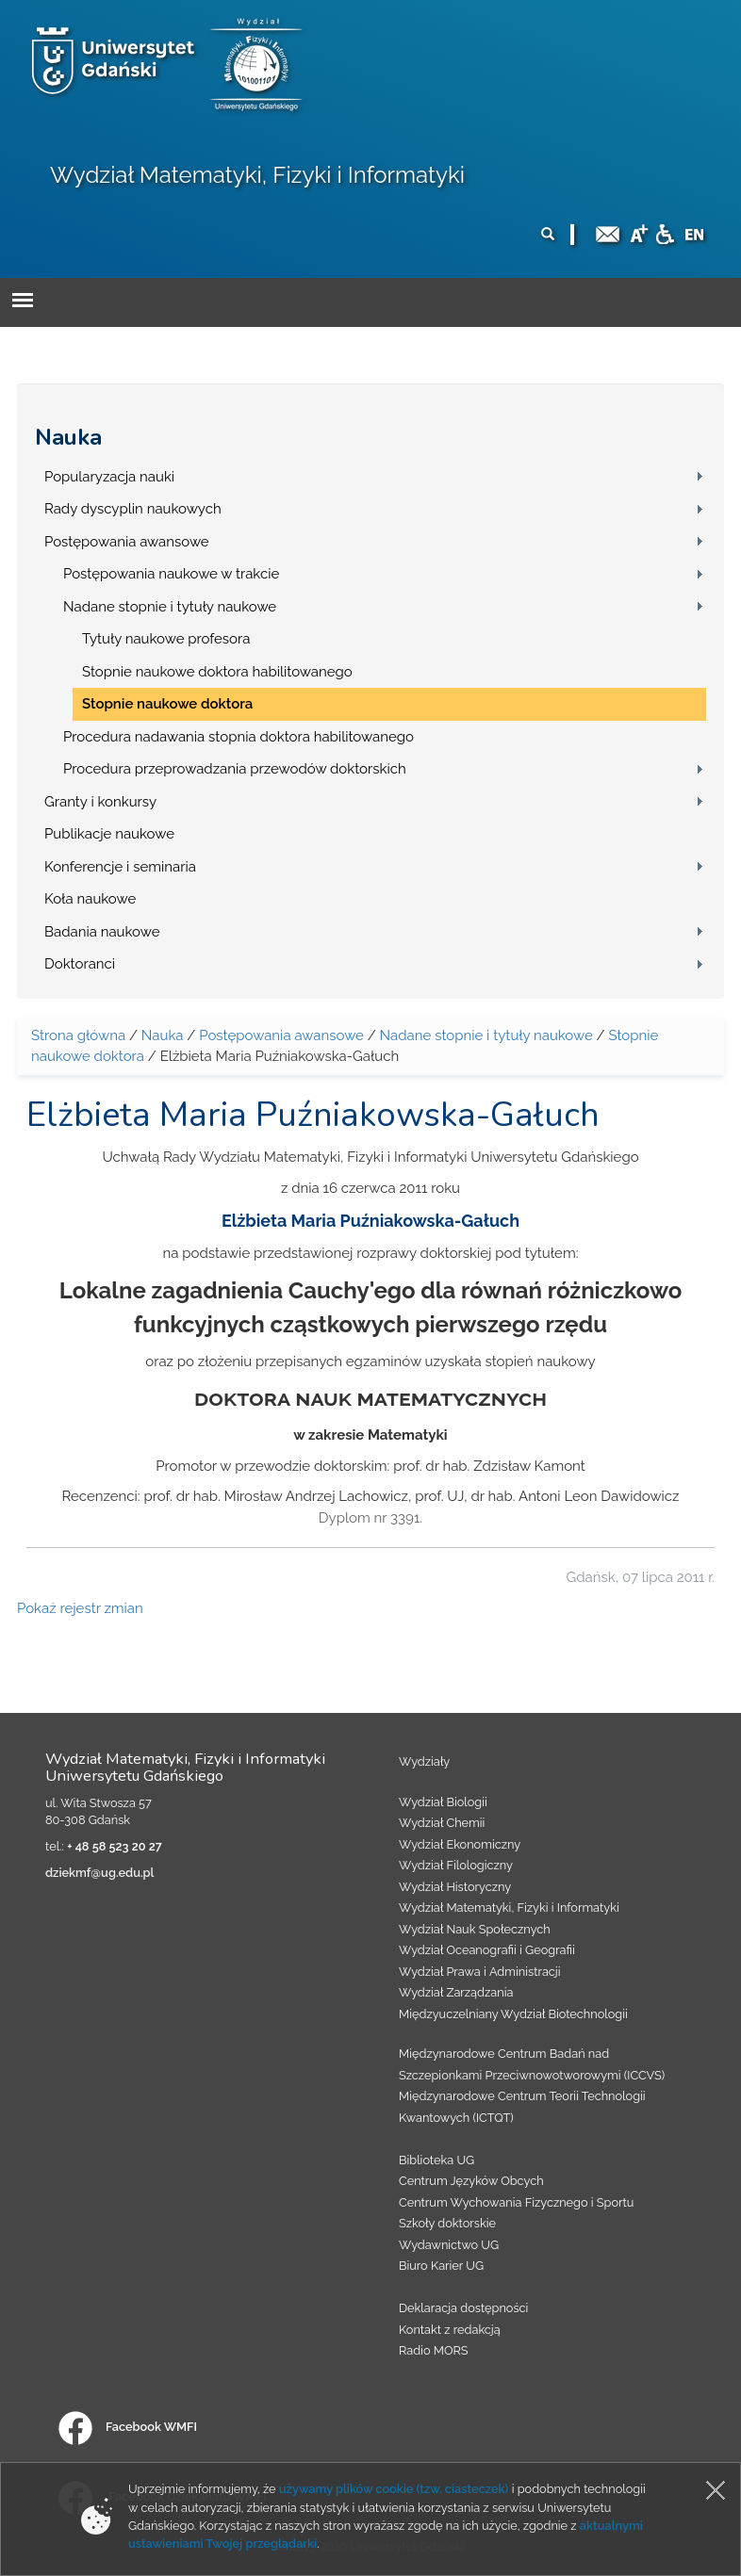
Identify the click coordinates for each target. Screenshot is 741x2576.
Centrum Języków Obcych (471, 2181)
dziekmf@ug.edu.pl (99, 1873)
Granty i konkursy (100, 801)
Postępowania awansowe (126, 541)
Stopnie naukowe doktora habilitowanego (217, 671)
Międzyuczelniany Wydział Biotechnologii (513, 2014)
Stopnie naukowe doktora (167, 703)
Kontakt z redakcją (450, 2330)
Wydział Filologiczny (456, 1865)
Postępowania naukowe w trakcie (171, 573)
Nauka (68, 437)
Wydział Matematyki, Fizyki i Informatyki (257, 174)
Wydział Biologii (443, 1802)
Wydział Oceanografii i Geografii (487, 1950)
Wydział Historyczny (455, 1887)
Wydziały (424, 1761)
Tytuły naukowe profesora (166, 638)
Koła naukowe (90, 898)
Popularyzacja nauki (109, 476)
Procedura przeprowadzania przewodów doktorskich (234, 768)
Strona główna (78, 1035)
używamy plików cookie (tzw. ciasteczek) (394, 2489)
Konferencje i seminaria (120, 866)
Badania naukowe (101, 931)
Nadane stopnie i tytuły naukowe (169, 606)
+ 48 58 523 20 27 (114, 1846)
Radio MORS (434, 2350)
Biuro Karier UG (441, 2265)
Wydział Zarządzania (456, 1992)
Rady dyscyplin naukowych (133, 508)
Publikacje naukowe (109, 833)
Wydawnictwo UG (449, 2245)
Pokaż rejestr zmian (80, 1608)
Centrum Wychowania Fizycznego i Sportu (516, 2202)
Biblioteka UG (436, 2160)
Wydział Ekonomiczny (459, 1844)
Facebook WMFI (127, 2427)
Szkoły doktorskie (447, 2223)
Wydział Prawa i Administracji (480, 1972)
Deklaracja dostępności (463, 2308)
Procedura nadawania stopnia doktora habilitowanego (238, 736)
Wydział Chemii (442, 1823)
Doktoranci (79, 963)
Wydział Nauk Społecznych (475, 1929)
